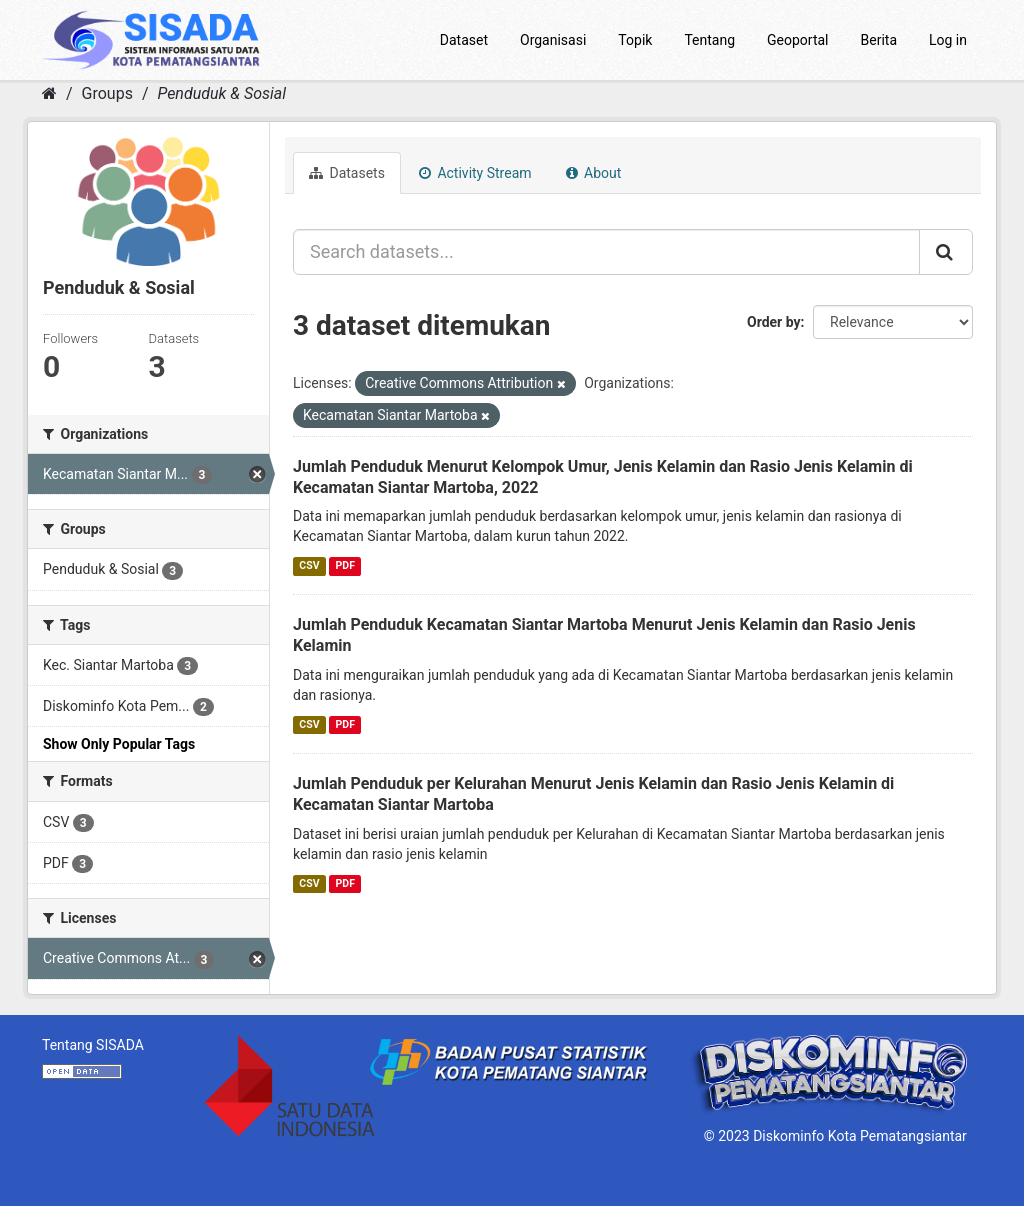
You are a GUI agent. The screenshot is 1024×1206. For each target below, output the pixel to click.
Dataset (464, 40)
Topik (635, 40)
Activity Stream (475, 173)
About (594, 173)
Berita (879, 40)
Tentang (709, 40)
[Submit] (946, 252)
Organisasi (553, 40)
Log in (948, 40)
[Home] (49, 93)
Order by (774, 322)
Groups (107, 93)
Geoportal (797, 40)
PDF (345, 565)
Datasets (347, 173)
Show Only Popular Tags (119, 744)
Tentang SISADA (93, 1045)
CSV (309, 565)
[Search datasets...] (606, 252)
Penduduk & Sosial (221, 93)
